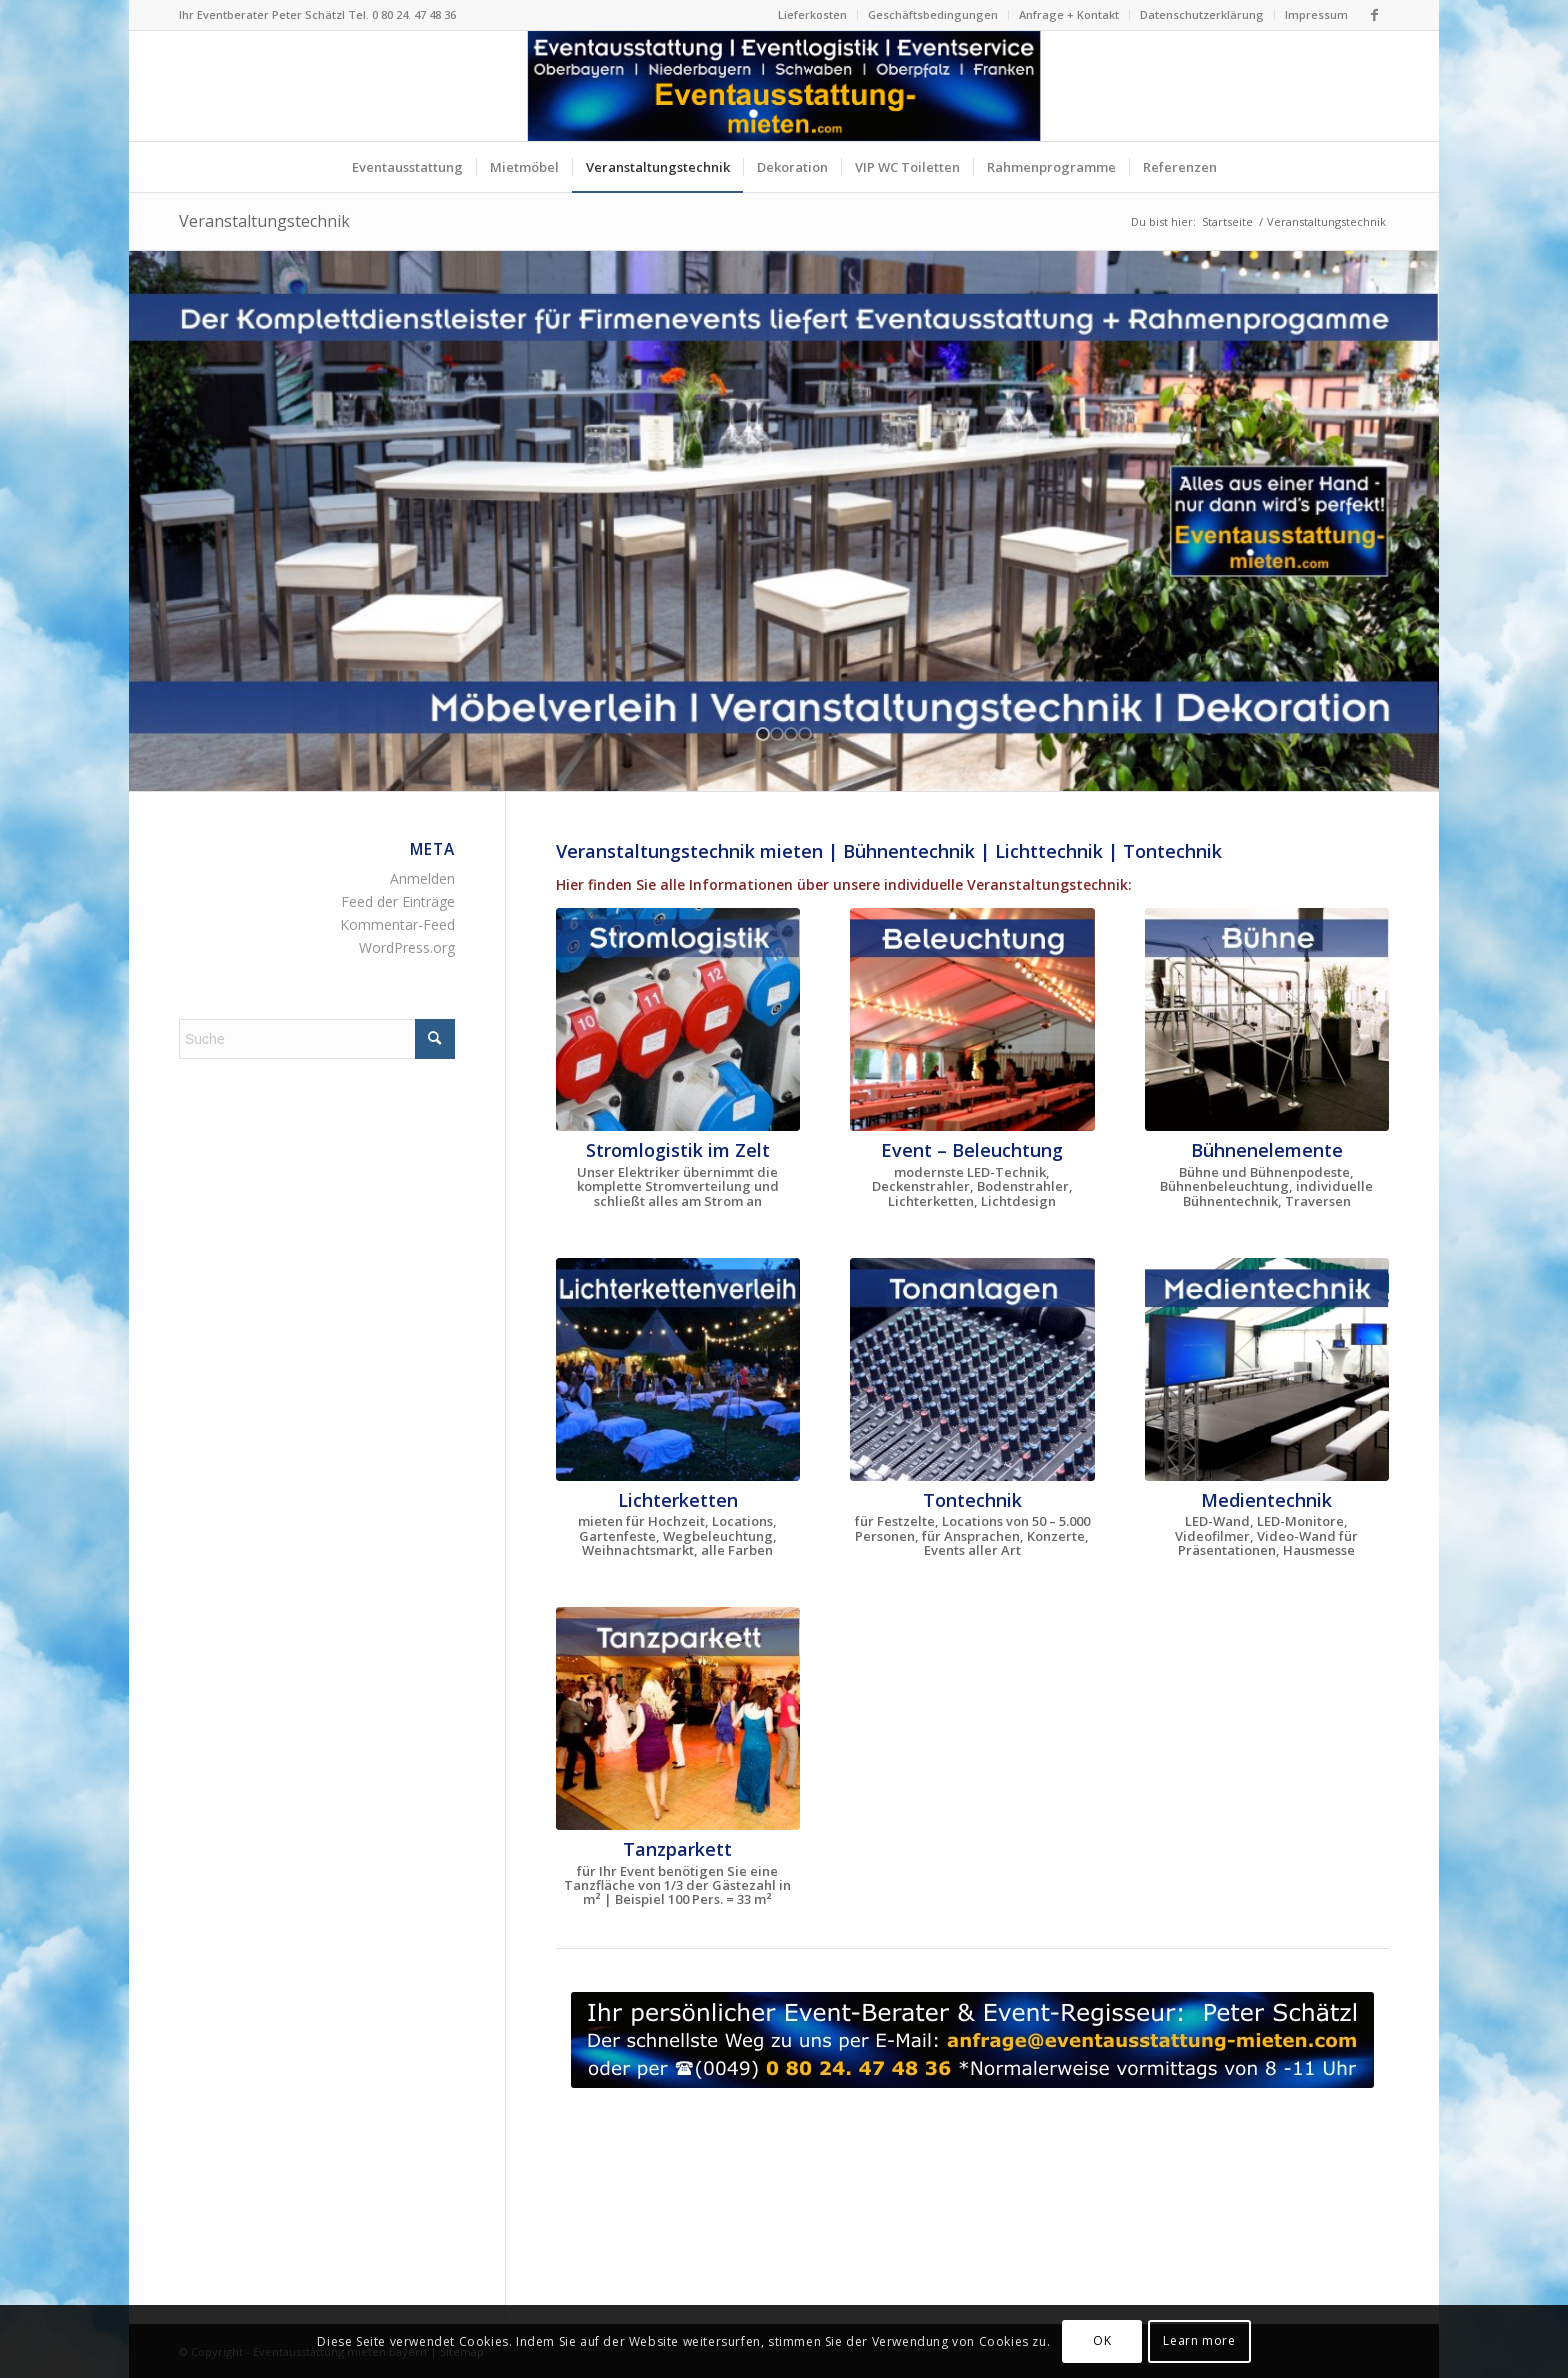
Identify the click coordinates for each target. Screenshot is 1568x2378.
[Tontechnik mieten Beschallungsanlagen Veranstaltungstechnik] (972, 1369)
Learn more (1199, 2340)
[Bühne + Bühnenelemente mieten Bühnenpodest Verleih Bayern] (1267, 1019)
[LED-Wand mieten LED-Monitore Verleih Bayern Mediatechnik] (1267, 1369)
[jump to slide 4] (805, 734)
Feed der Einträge (398, 901)
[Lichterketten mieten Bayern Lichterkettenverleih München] (678, 1369)
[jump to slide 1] (763, 734)
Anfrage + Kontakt (1069, 14)
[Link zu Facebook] (1374, 15)
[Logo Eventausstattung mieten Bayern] (784, 86)
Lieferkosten (812, 14)
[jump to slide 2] (777, 734)
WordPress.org (407, 947)
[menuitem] (813, 15)
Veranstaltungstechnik (264, 221)
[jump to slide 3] (791, 734)
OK (1102, 2340)
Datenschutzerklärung (1202, 14)
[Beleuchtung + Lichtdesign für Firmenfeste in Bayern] (972, 1019)
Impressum (1316, 14)
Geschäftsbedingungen (933, 14)
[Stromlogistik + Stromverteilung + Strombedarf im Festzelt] (678, 1019)
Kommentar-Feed (397, 924)
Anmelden (422, 878)
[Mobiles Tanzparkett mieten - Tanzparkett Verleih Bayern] (678, 1718)
